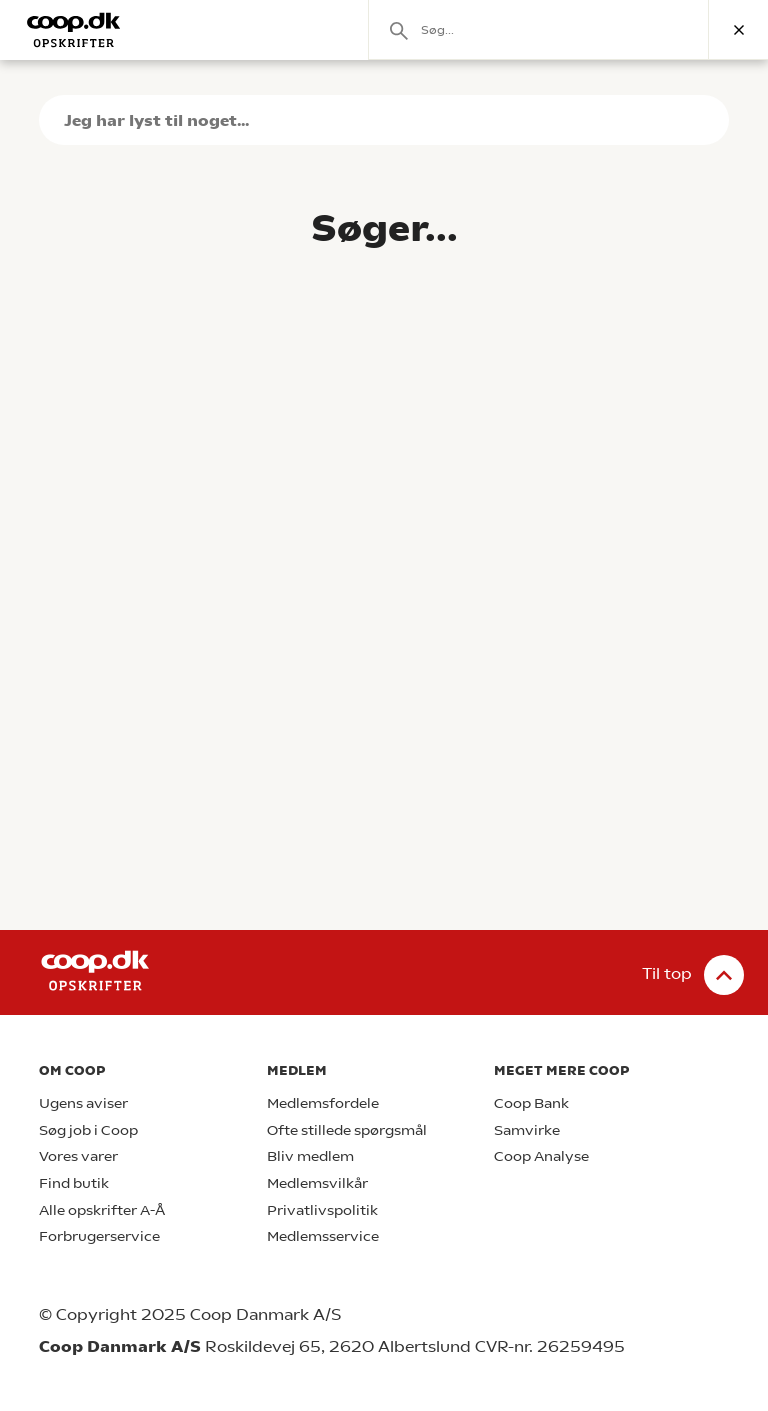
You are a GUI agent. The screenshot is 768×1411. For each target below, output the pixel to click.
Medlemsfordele (323, 1103)
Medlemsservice (323, 1236)
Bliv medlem (310, 1156)
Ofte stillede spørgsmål (347, 1130)
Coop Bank (531, 1103)
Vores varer (78, 1156)
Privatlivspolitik (322, 1210)
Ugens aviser (83, 1103)
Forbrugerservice (99, 1236)
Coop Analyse (541, 1156)
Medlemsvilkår (317, 1183)
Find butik (74, 1183)
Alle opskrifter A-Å (102, 1210)
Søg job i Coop (88, 1130)
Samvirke (527, 1130)
